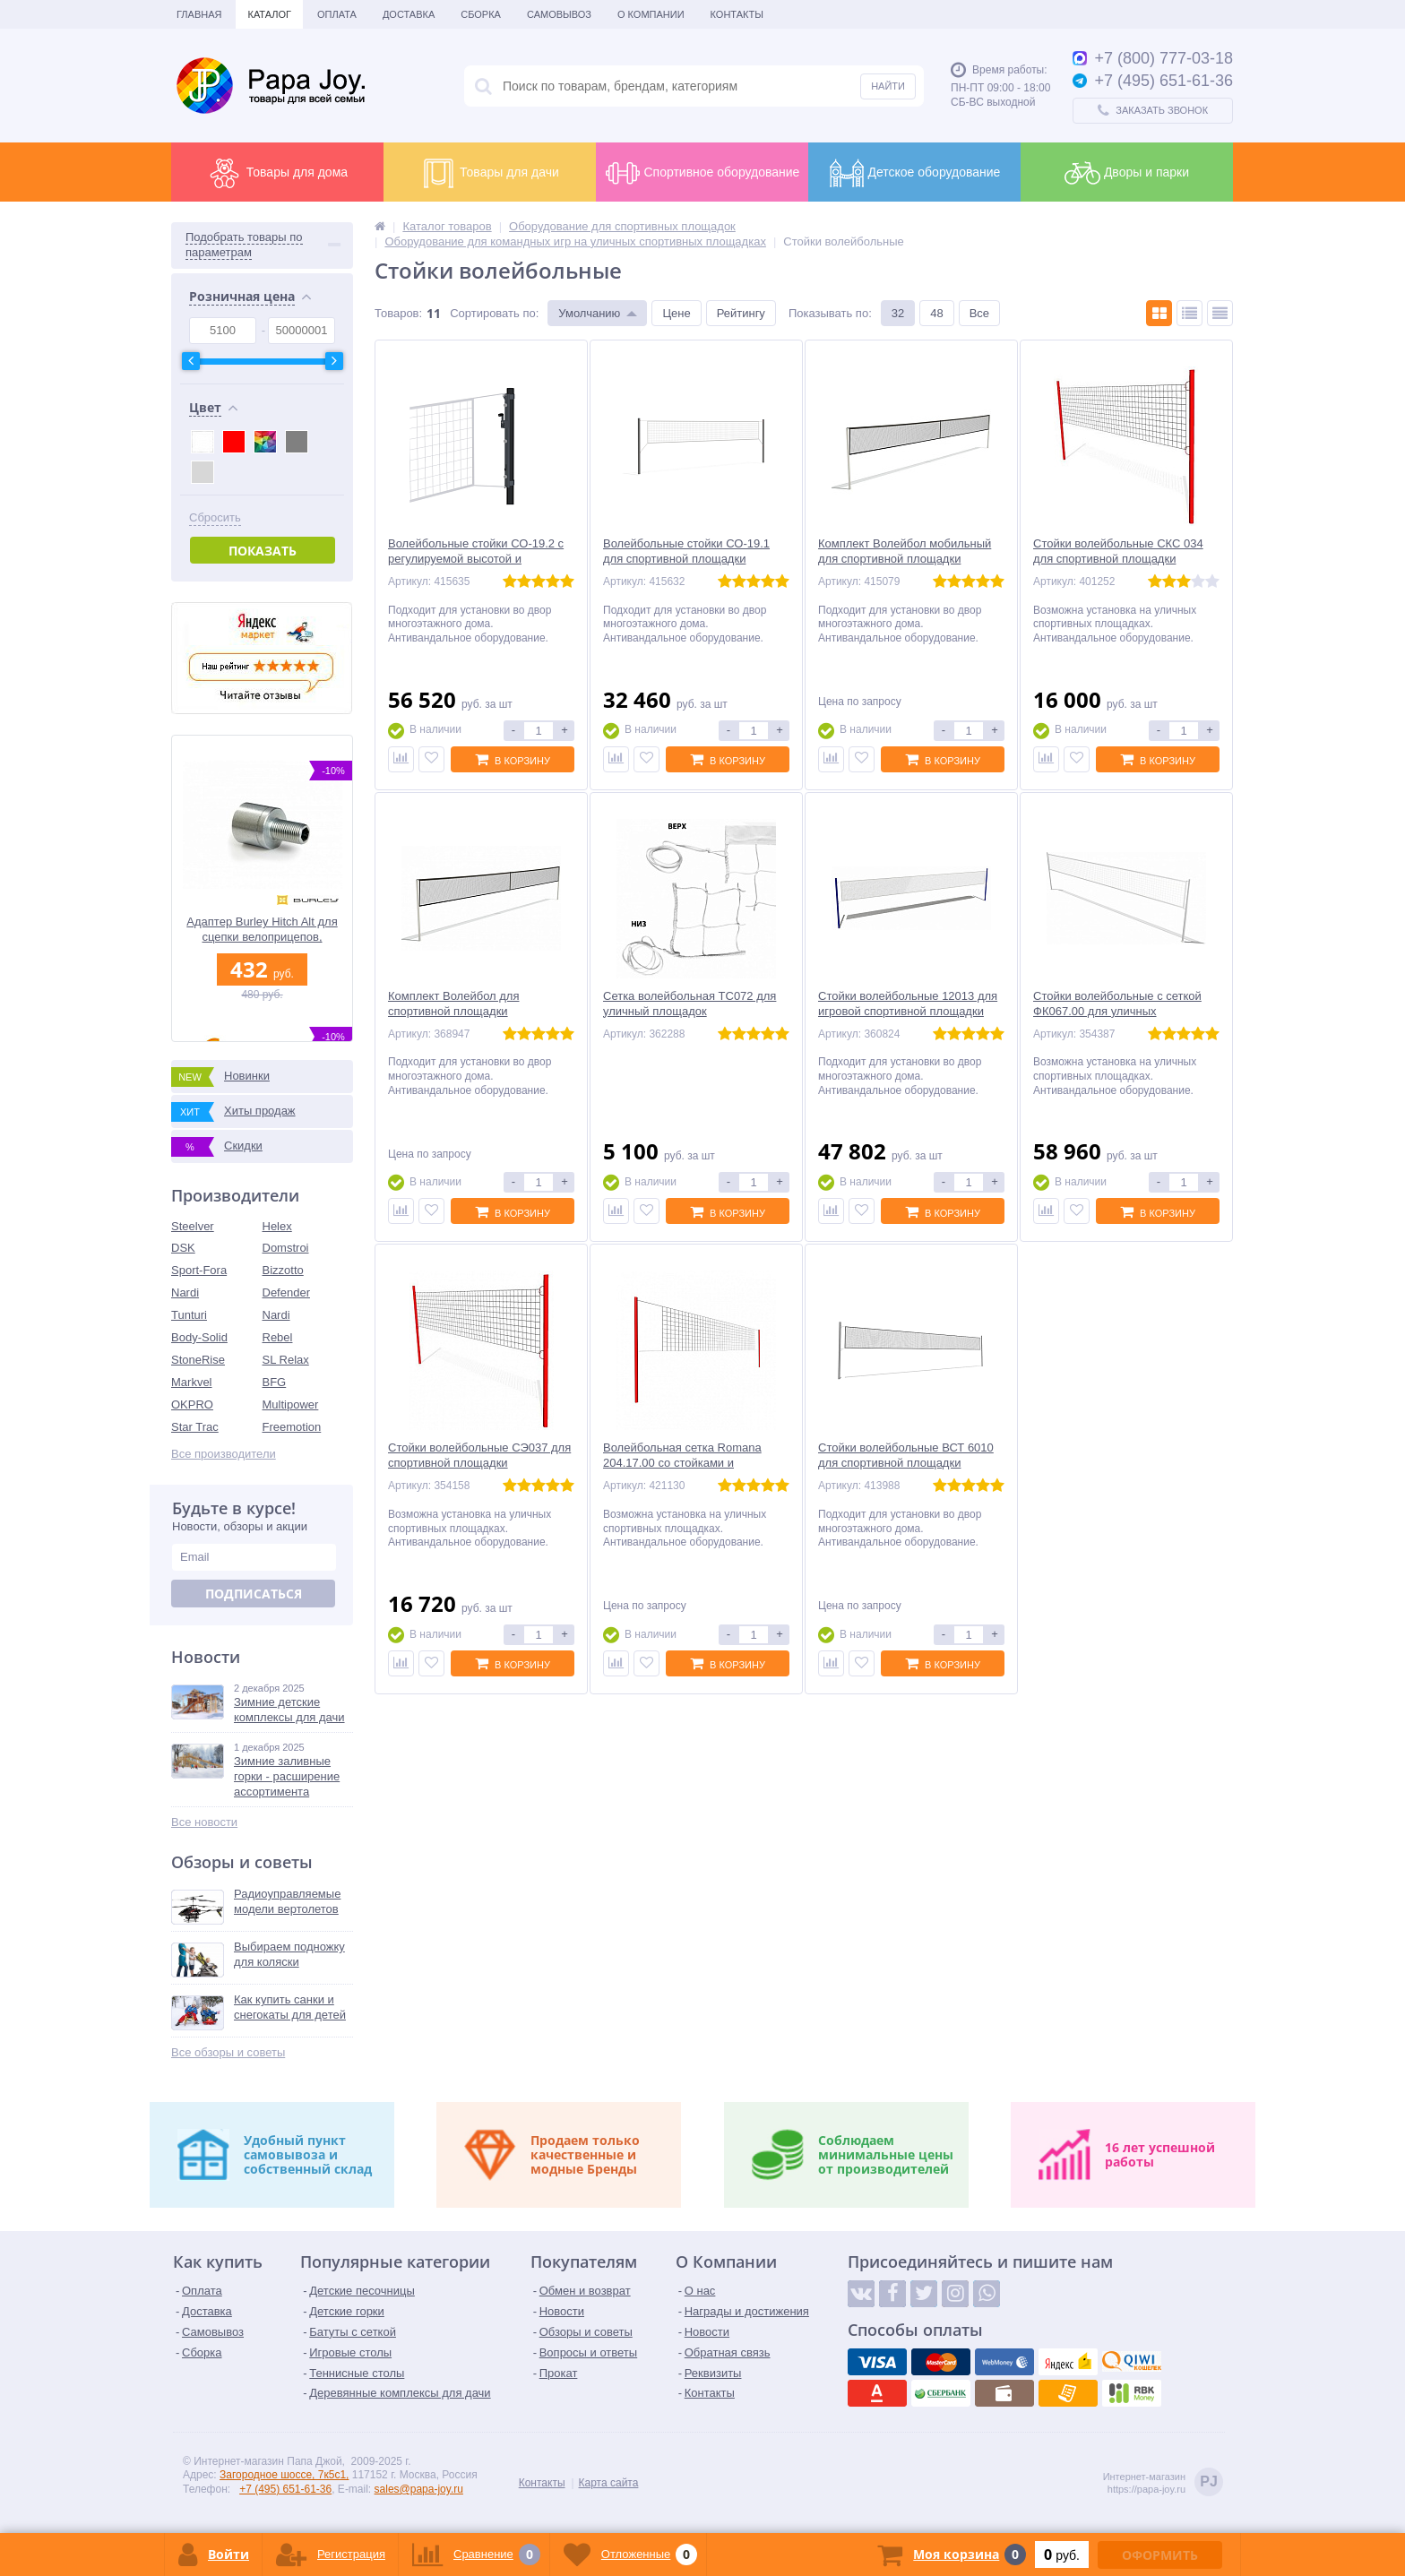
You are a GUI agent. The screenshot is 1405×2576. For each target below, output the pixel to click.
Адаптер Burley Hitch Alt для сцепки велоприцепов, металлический (261, 929)
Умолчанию (589, 313)
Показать (262, 550)
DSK (183, 1247)
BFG (275, 1382)
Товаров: (398, 313)
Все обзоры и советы (228, 2052)
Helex (277, 1226)
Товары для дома (277, 173)
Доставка (409, 14)
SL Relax (286, 1359)
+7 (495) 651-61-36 (285, 2489)
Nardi (185, 1292)
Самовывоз (559, 14)
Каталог (269, 14)
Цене (676, 313)
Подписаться (253, 1593)
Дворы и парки (1127, 173)
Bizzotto (283, 1270)
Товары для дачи (489, 173)
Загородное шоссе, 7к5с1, (284, 2474)
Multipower (291, 1404)
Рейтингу (741, 313)
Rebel (278, 1337)
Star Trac (195, 1427)
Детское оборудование (915, 173)
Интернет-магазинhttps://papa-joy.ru (1163, 2483)
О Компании (651, 14)
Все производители (223, 1453)
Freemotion (292, 1427)
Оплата (337, 14)
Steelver (192, 1226)
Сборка (481, 14)
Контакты (737, 14)
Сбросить (215, 517)
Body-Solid (199, 1337)
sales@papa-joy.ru (419, 2489)
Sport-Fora (199, 1270)
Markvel (191, 1382)
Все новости (204, 1822)
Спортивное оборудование (702, 173)
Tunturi (189, 1315)
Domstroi (286, 1247)
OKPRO (192, 1404)
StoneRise (198, 1359)
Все (979, 313)
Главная (199, 14)
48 (936, 313)
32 (898, 313)
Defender (286, 1292)
